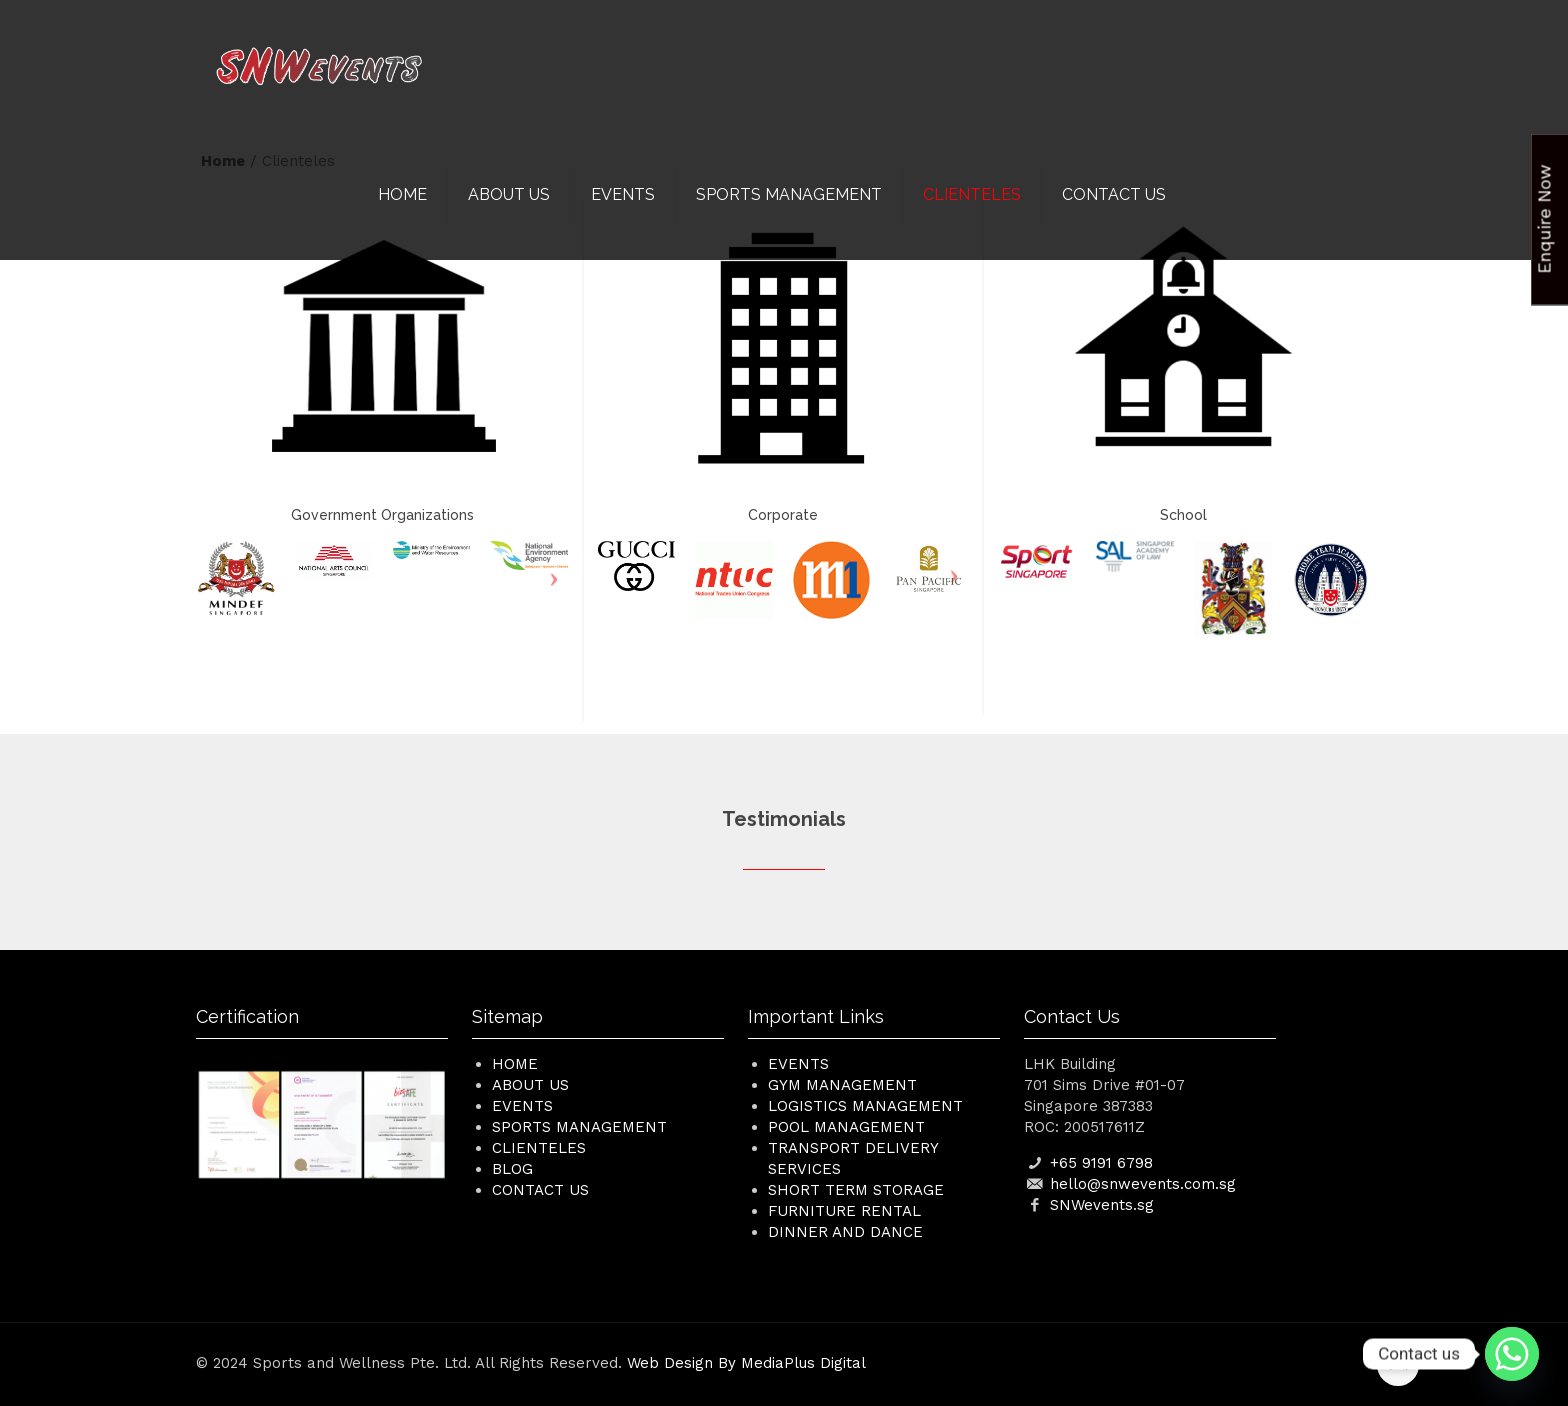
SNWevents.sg (1102, 1205)
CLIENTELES (539, 1148)
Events (798, 1064)
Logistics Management (865, 1106)
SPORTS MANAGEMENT (579, 1127)
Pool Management (846, 1127)
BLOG (512, 1169)
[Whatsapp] (1512, 1354)
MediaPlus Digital (803, 1363)
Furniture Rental (844, 1211)
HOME (515, 1064)
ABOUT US (530, 1085)
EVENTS (522, 1106)
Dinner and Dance (845, 1232)
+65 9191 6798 (1101, 1163)
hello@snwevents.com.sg (1143, 1184)
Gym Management (842, 1085)
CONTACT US (540, 1190)
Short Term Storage (856, 1190)
